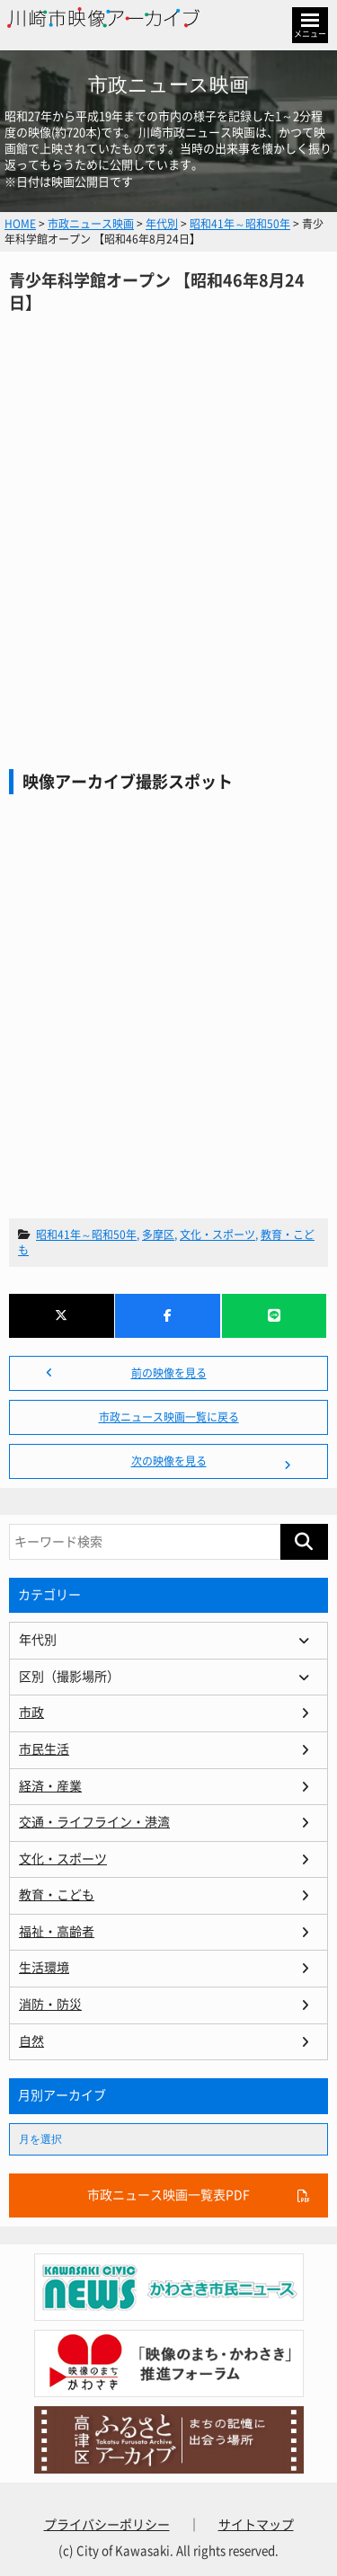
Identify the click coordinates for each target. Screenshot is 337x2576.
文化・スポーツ (217, 1234)
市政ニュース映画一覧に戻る (169, 1417)
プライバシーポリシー (107, 2524)
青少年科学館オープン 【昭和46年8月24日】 (168, 503)
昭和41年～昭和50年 (86, 1234)
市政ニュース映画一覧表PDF (168, 2195)
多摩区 (158, 1234)
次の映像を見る (169, 1461)
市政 (31, 1712)
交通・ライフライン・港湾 (94, 1822)
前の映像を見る (169, 1373)
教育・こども (56, 1895)
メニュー (310, 34)
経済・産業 (50, 1786)
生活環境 (44, 1967)
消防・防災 (50, 2004)
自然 (31, 2041)
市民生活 (44, 1749)
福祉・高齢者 (56, 1931)
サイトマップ (256, 2524)
